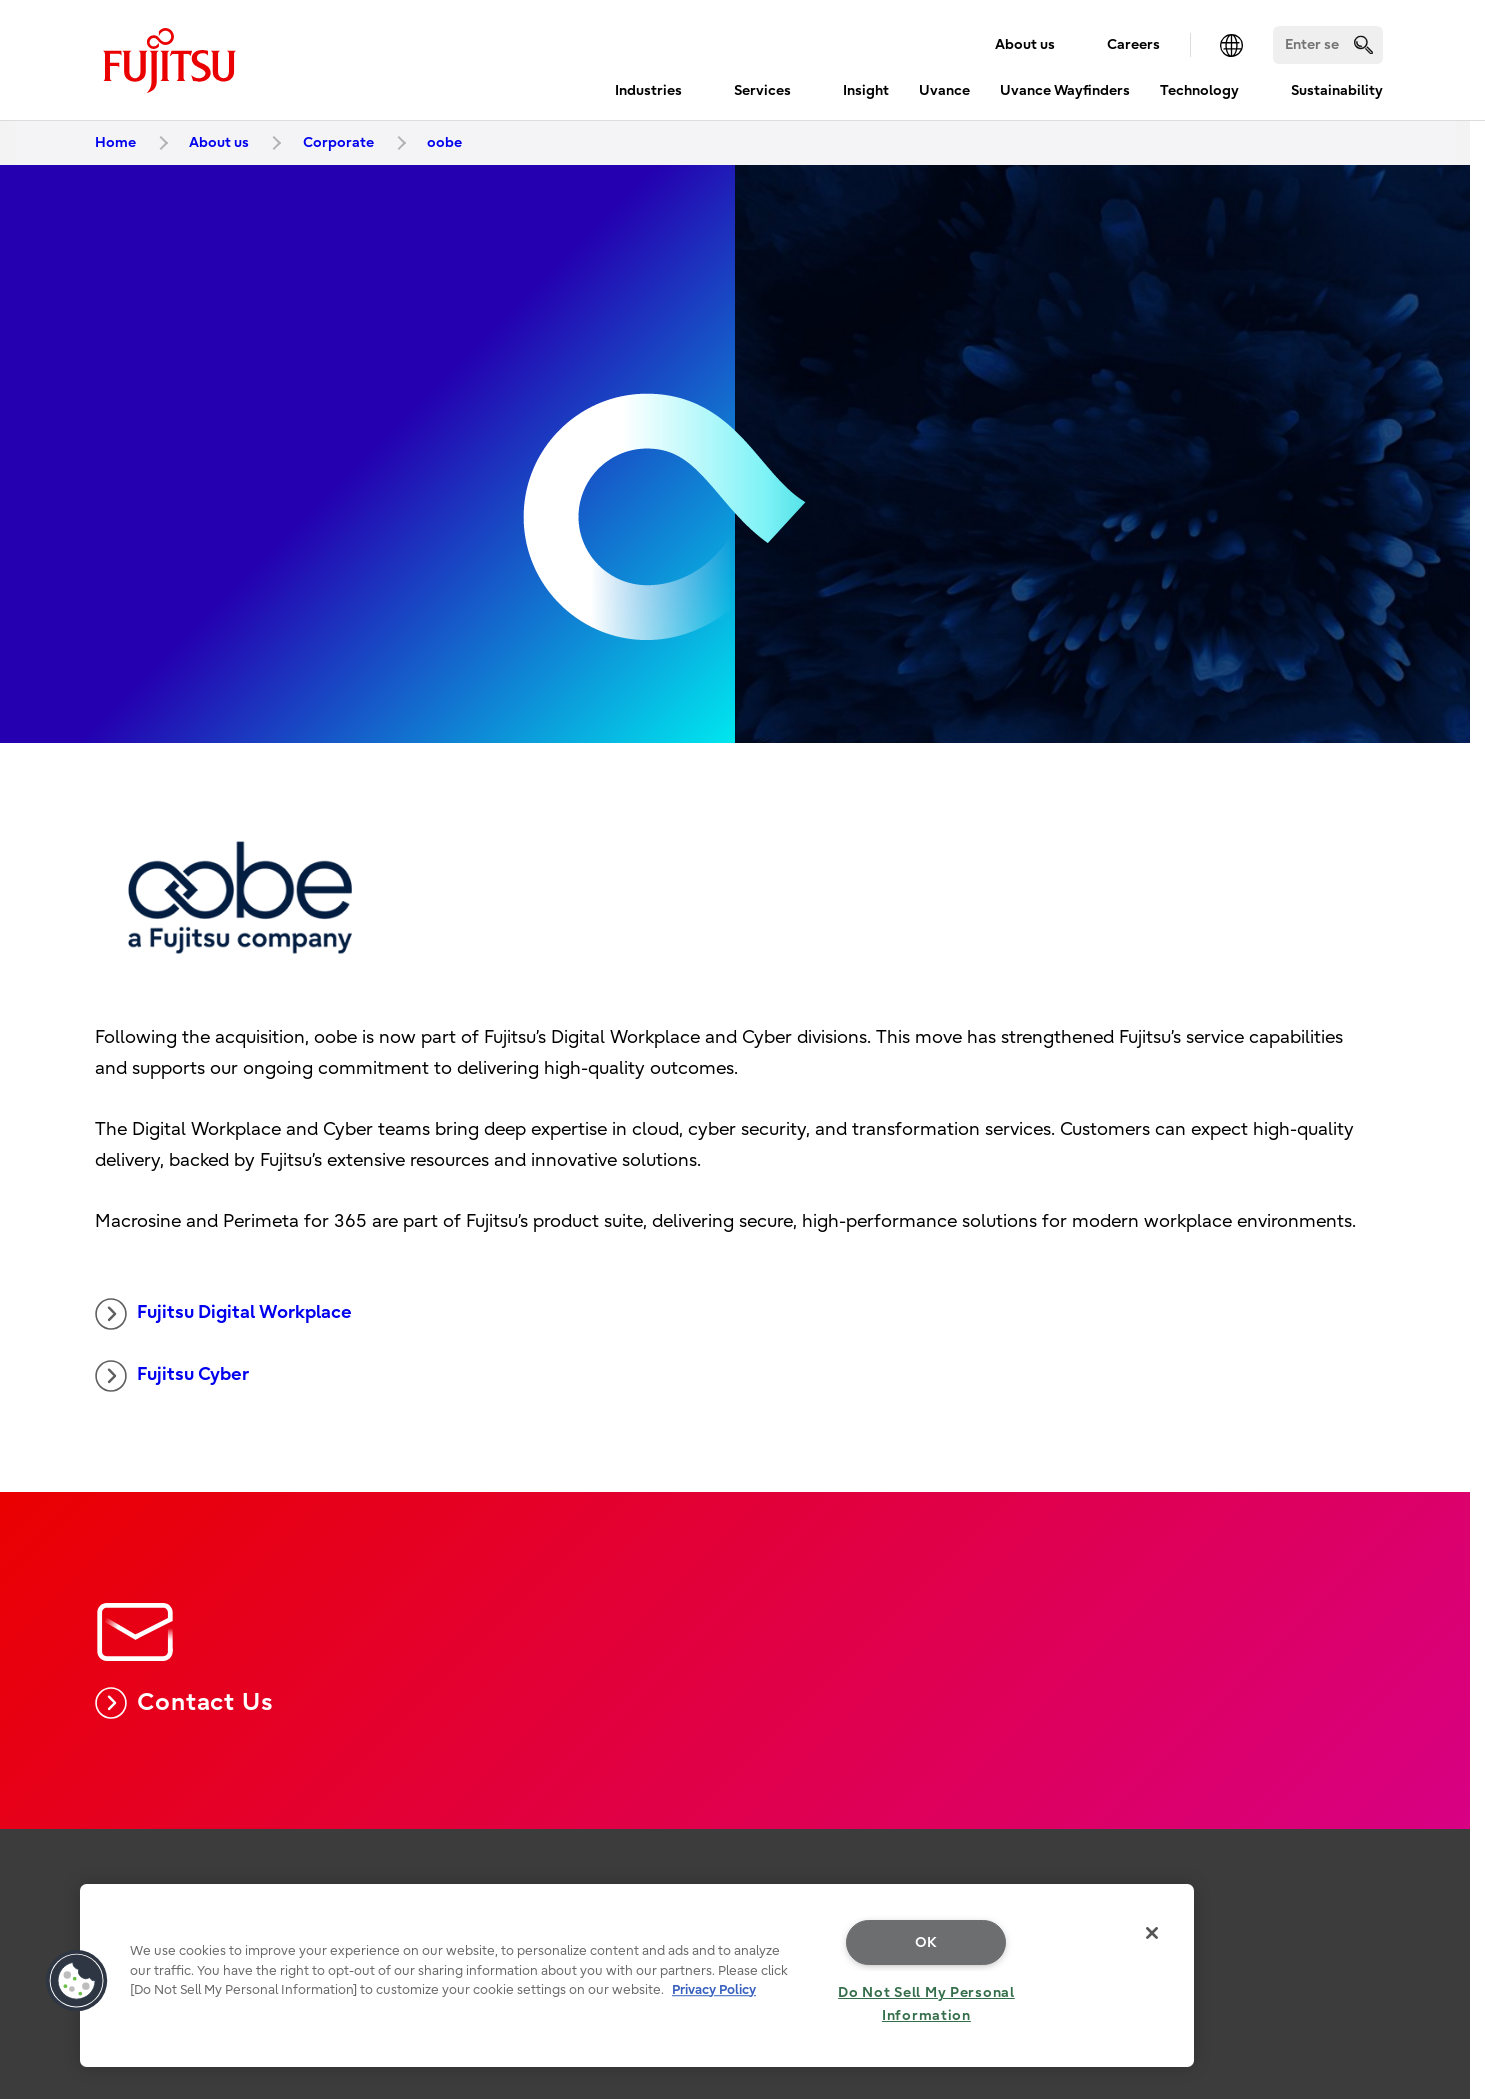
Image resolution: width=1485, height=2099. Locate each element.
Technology (1199, 90)
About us (1025, 44)
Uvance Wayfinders (1065, 90)
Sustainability (1337, 90)
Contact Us (184, 1703)
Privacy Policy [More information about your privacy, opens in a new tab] (714, 1989)
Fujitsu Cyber (172, 1376)
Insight (866, 90)
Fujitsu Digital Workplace (223, 1314)
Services (762, 90)
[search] (1363, 44)
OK (926, 1942)
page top (1440, 1870)
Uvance (944, 90)
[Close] (1152, 1933)
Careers (1133, 44)
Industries (648, 90)
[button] (77, 1981)
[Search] (1328, 45)
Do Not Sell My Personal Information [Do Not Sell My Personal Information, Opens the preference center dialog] (926, 2004)
